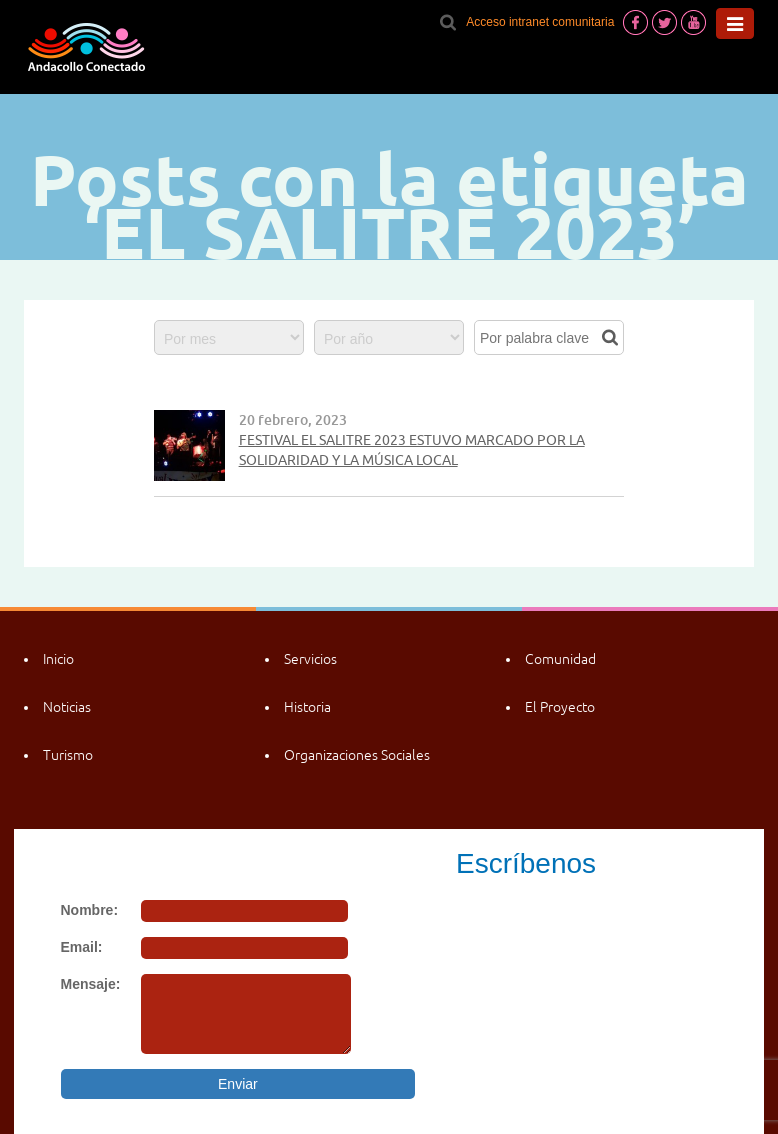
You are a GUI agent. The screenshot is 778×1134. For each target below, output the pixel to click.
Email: (82, 947)
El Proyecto (560, 707)
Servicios (310, 659)
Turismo (68, 755)
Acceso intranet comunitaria (540, 22)
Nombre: (90, 910)
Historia (307, 707)
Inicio (58, 659)
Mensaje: (91, 984)
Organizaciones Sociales (357, 755)
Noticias (67, 707)
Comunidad (560, 659)
